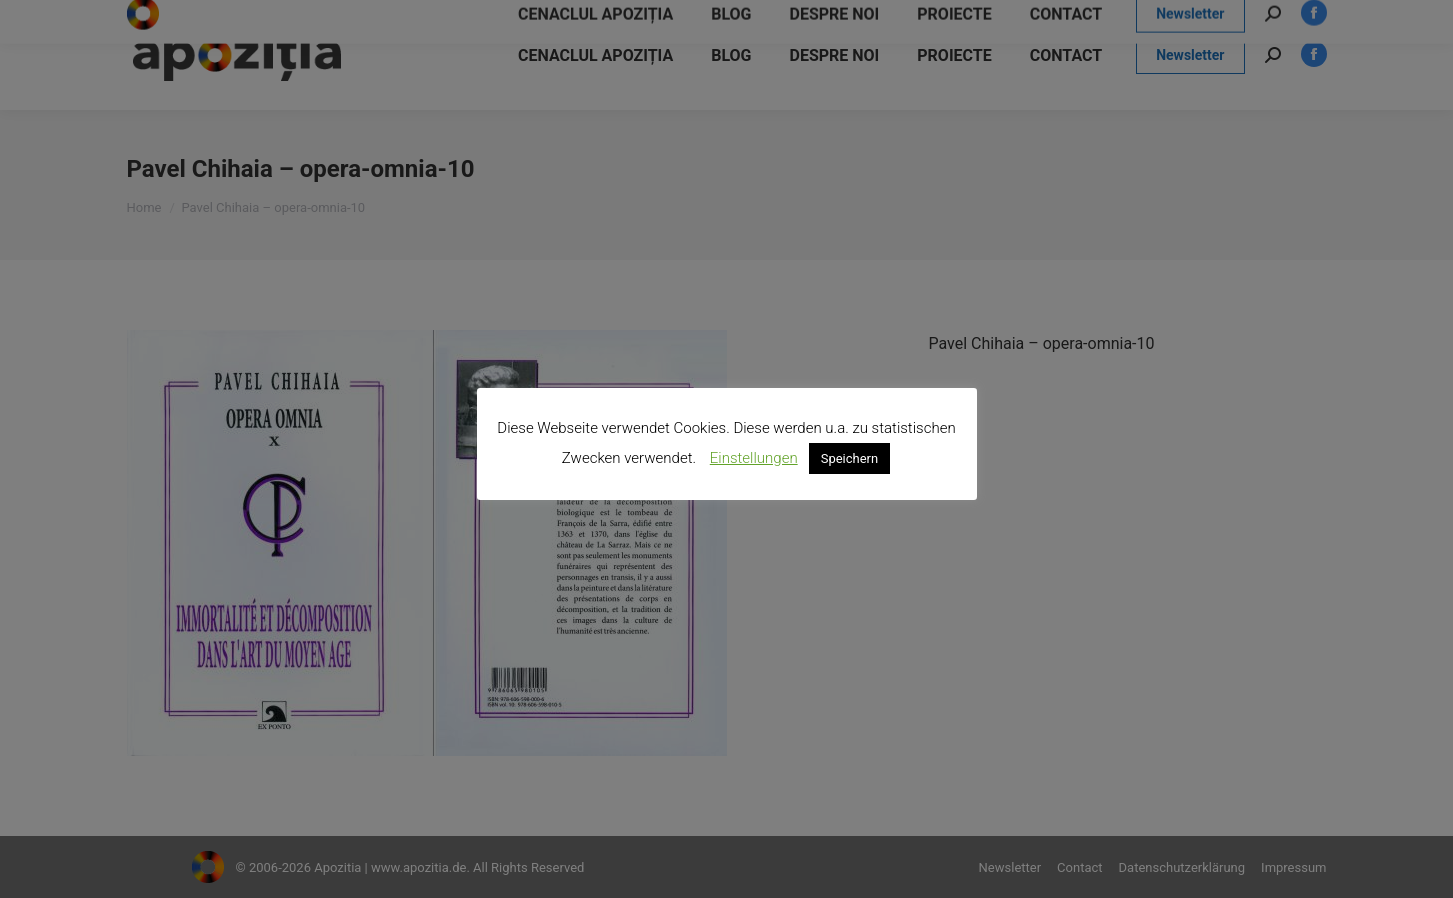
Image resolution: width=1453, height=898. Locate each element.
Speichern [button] (850, 458)
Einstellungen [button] (754, 458)
